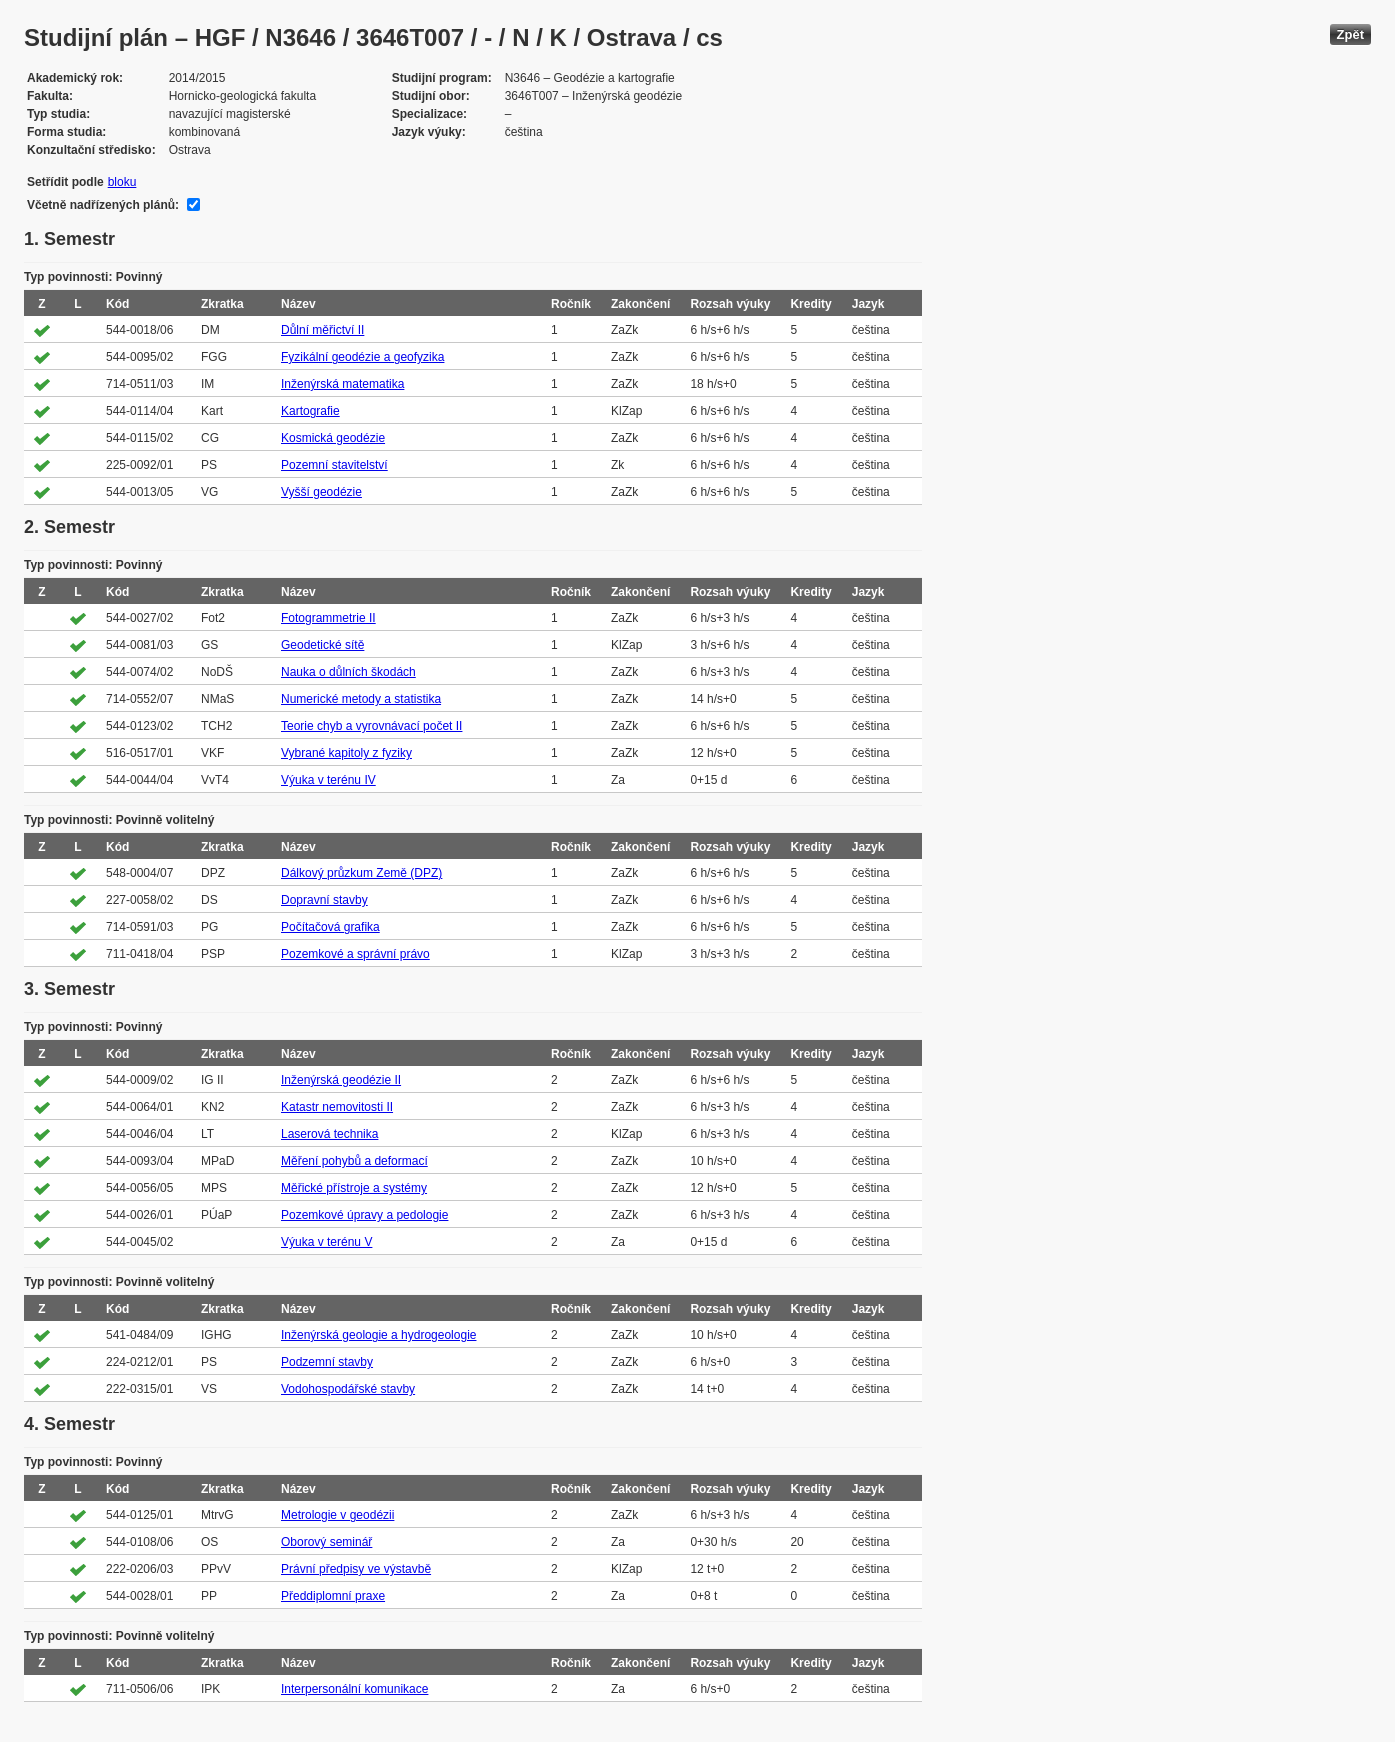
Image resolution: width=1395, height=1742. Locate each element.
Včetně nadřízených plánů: (103, 205)
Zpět (1350, 34)
